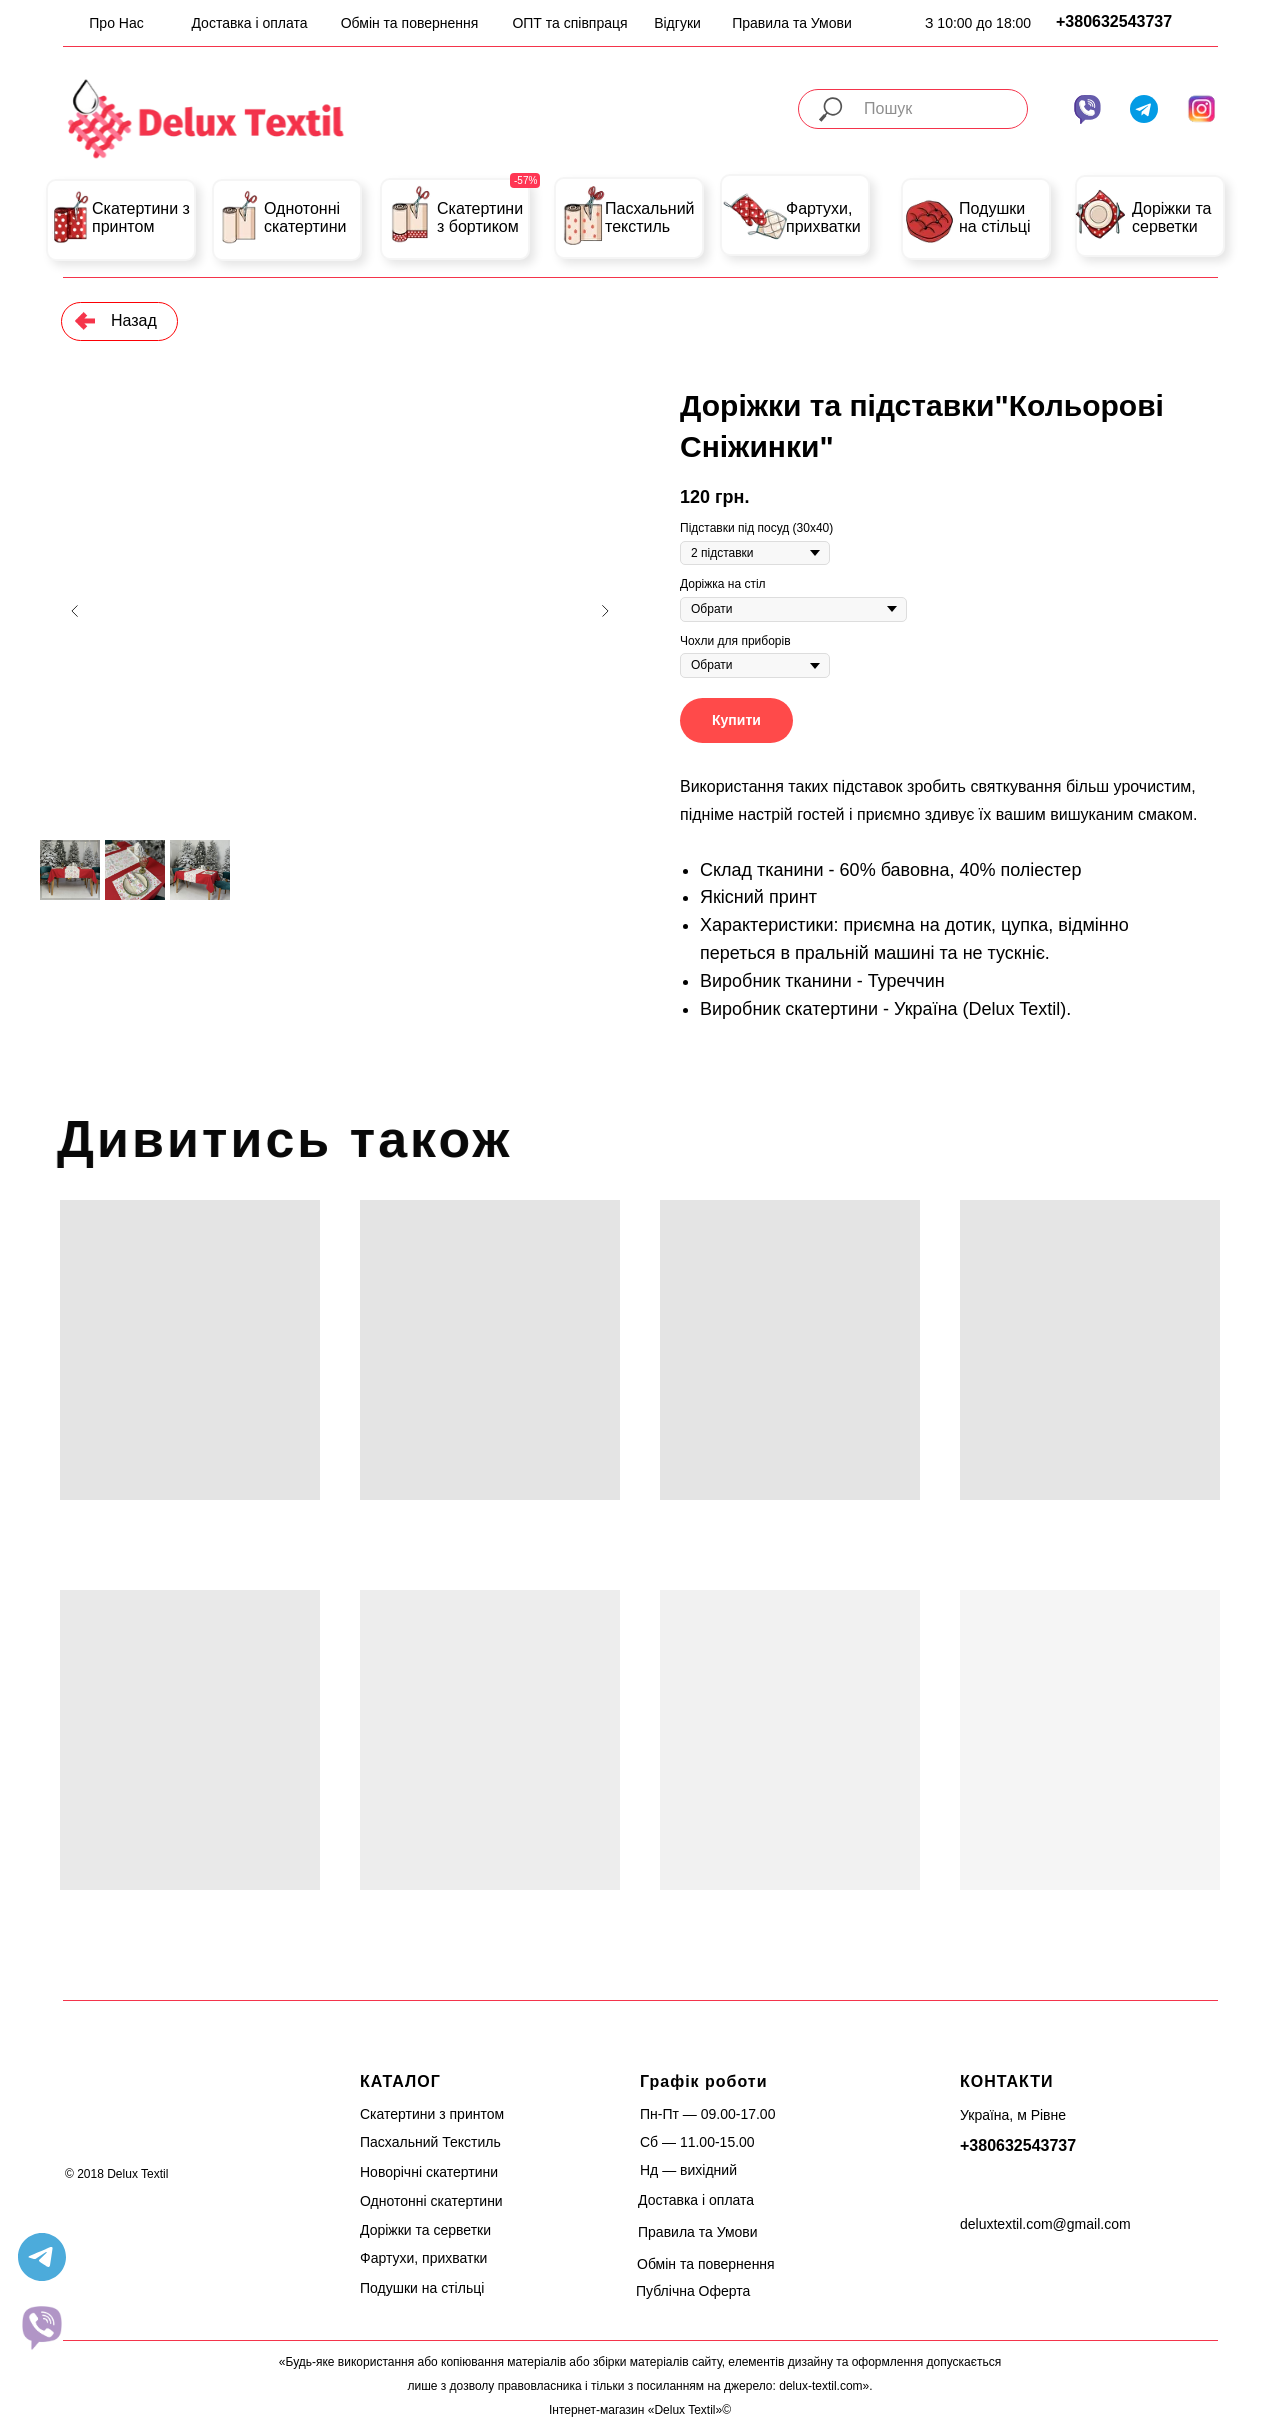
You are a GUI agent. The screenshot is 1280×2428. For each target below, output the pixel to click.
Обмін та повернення (410, 23)
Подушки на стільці (994, 217)
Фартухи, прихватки (823, 217)
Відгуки (677, 23)
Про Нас (116, 23)
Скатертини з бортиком (480, 217)
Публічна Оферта (693, 2291)
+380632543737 (1114, 21)
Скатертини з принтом (141, 217)
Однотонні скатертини (305, 217)
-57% (525, 180)
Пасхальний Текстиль (430, 2142)
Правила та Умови (792, 23)
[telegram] (42, 2257)
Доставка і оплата (249, 23)
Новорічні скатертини (429, 2172)
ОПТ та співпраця (569, 23)
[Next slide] (605, 611)
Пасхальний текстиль (650, 217)
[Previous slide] (75, 611)
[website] (42, 2327)
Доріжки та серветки (1172, 217)
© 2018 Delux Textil (116, 2174)
